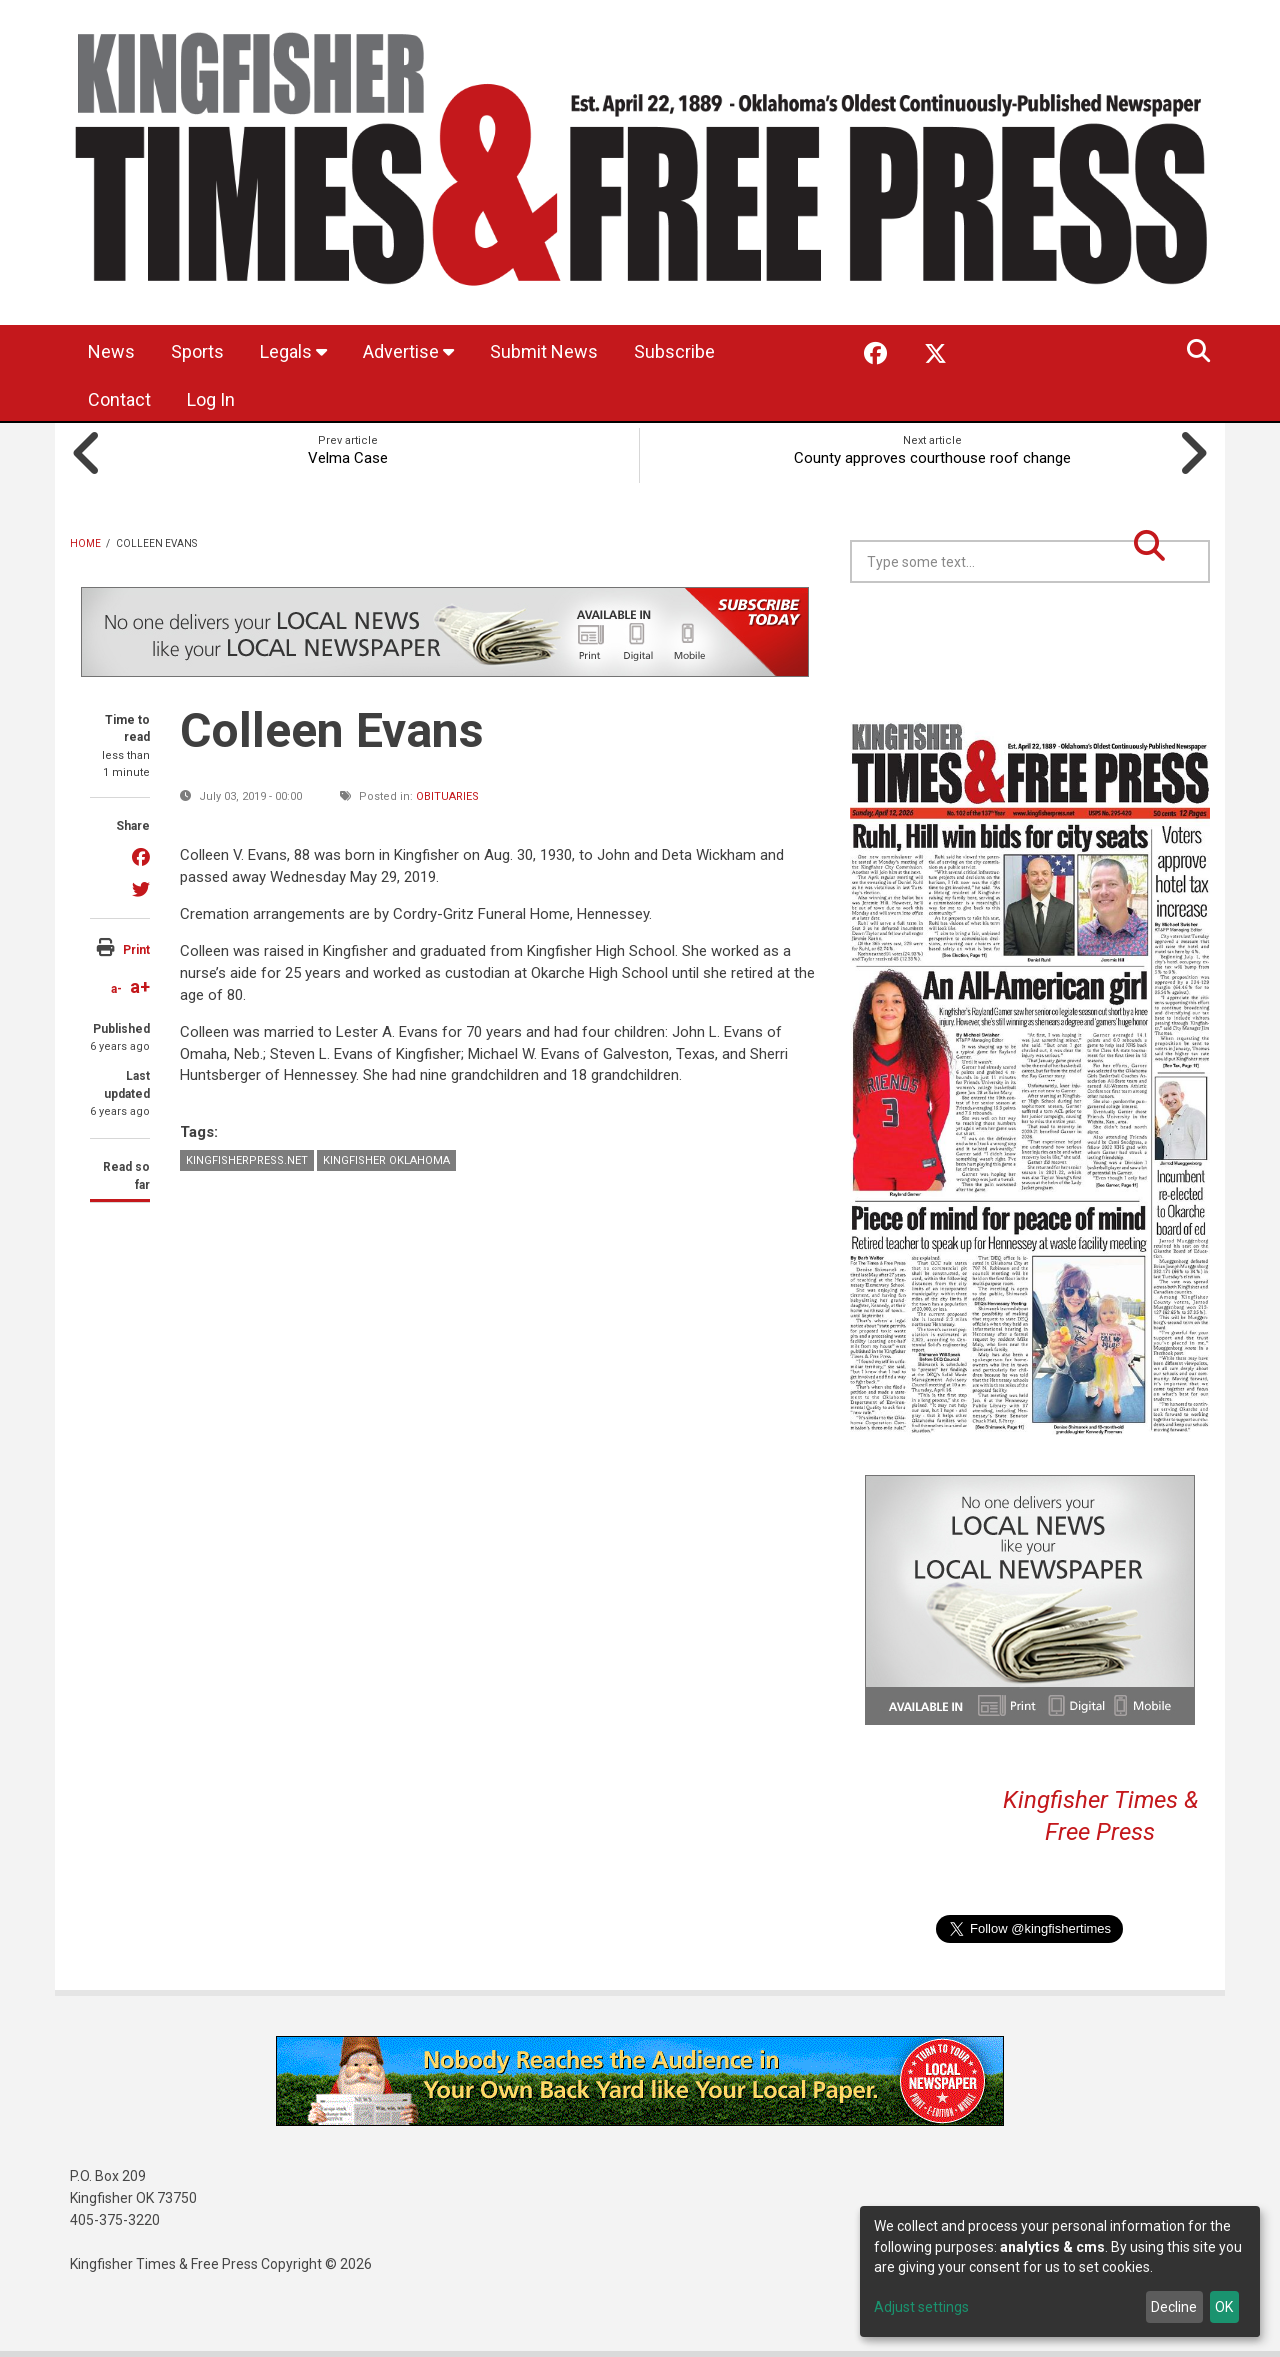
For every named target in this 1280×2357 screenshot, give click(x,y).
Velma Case (348, 458)
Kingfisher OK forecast (1170, 633)
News (111, 351)
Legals (293, 351)
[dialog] (1060, 2271)
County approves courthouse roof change (932, 458)
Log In (211, 399)
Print (136, 950)
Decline (1174, 2307)
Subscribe (674, 351)
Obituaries (447, 796)
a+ (140, 986)
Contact (119, 399)
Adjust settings (921, 2307)
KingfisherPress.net (247, 1160)
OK (1224, 2307)
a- (116, 989)
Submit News (544, 351)
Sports (197, 351)
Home (85, 543)
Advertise (408, 351)
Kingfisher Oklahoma (386, 1160)
